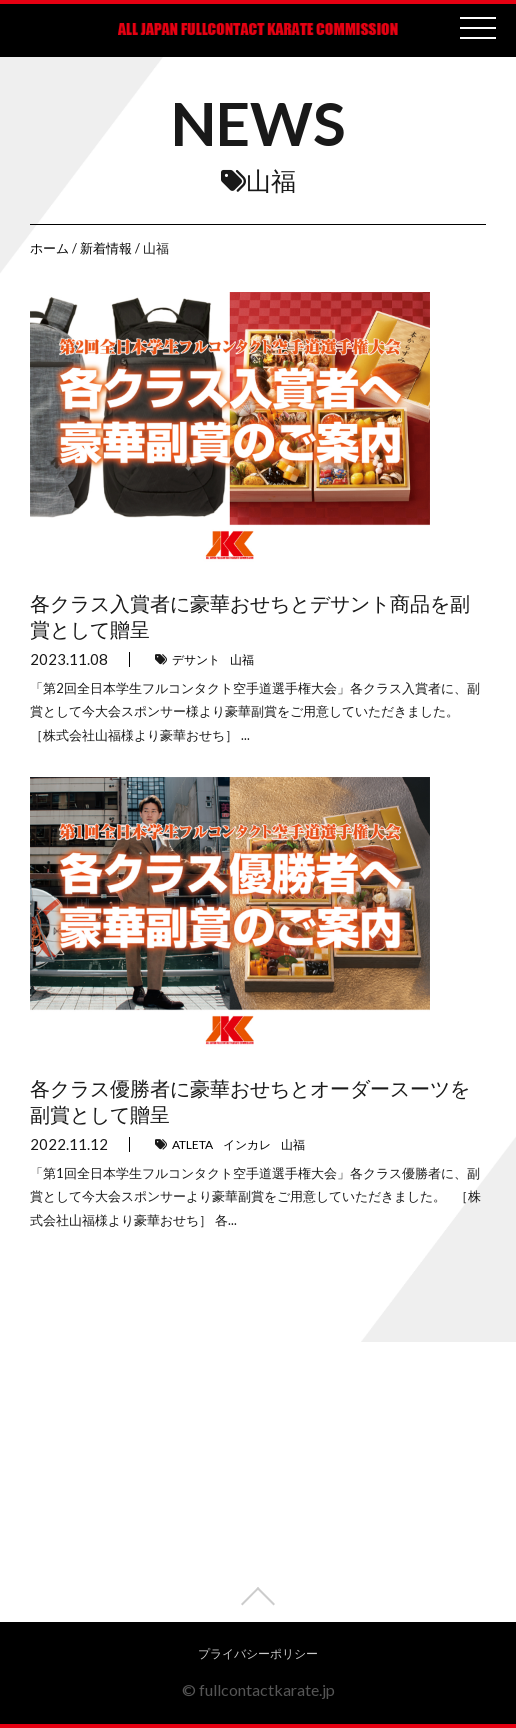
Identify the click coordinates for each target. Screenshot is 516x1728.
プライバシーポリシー (258, 1653)
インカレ (247, 1144)
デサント (196, 659)
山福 (242, 659)
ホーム (49, 248)
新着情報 (106, 248)
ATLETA (192, 1144)
